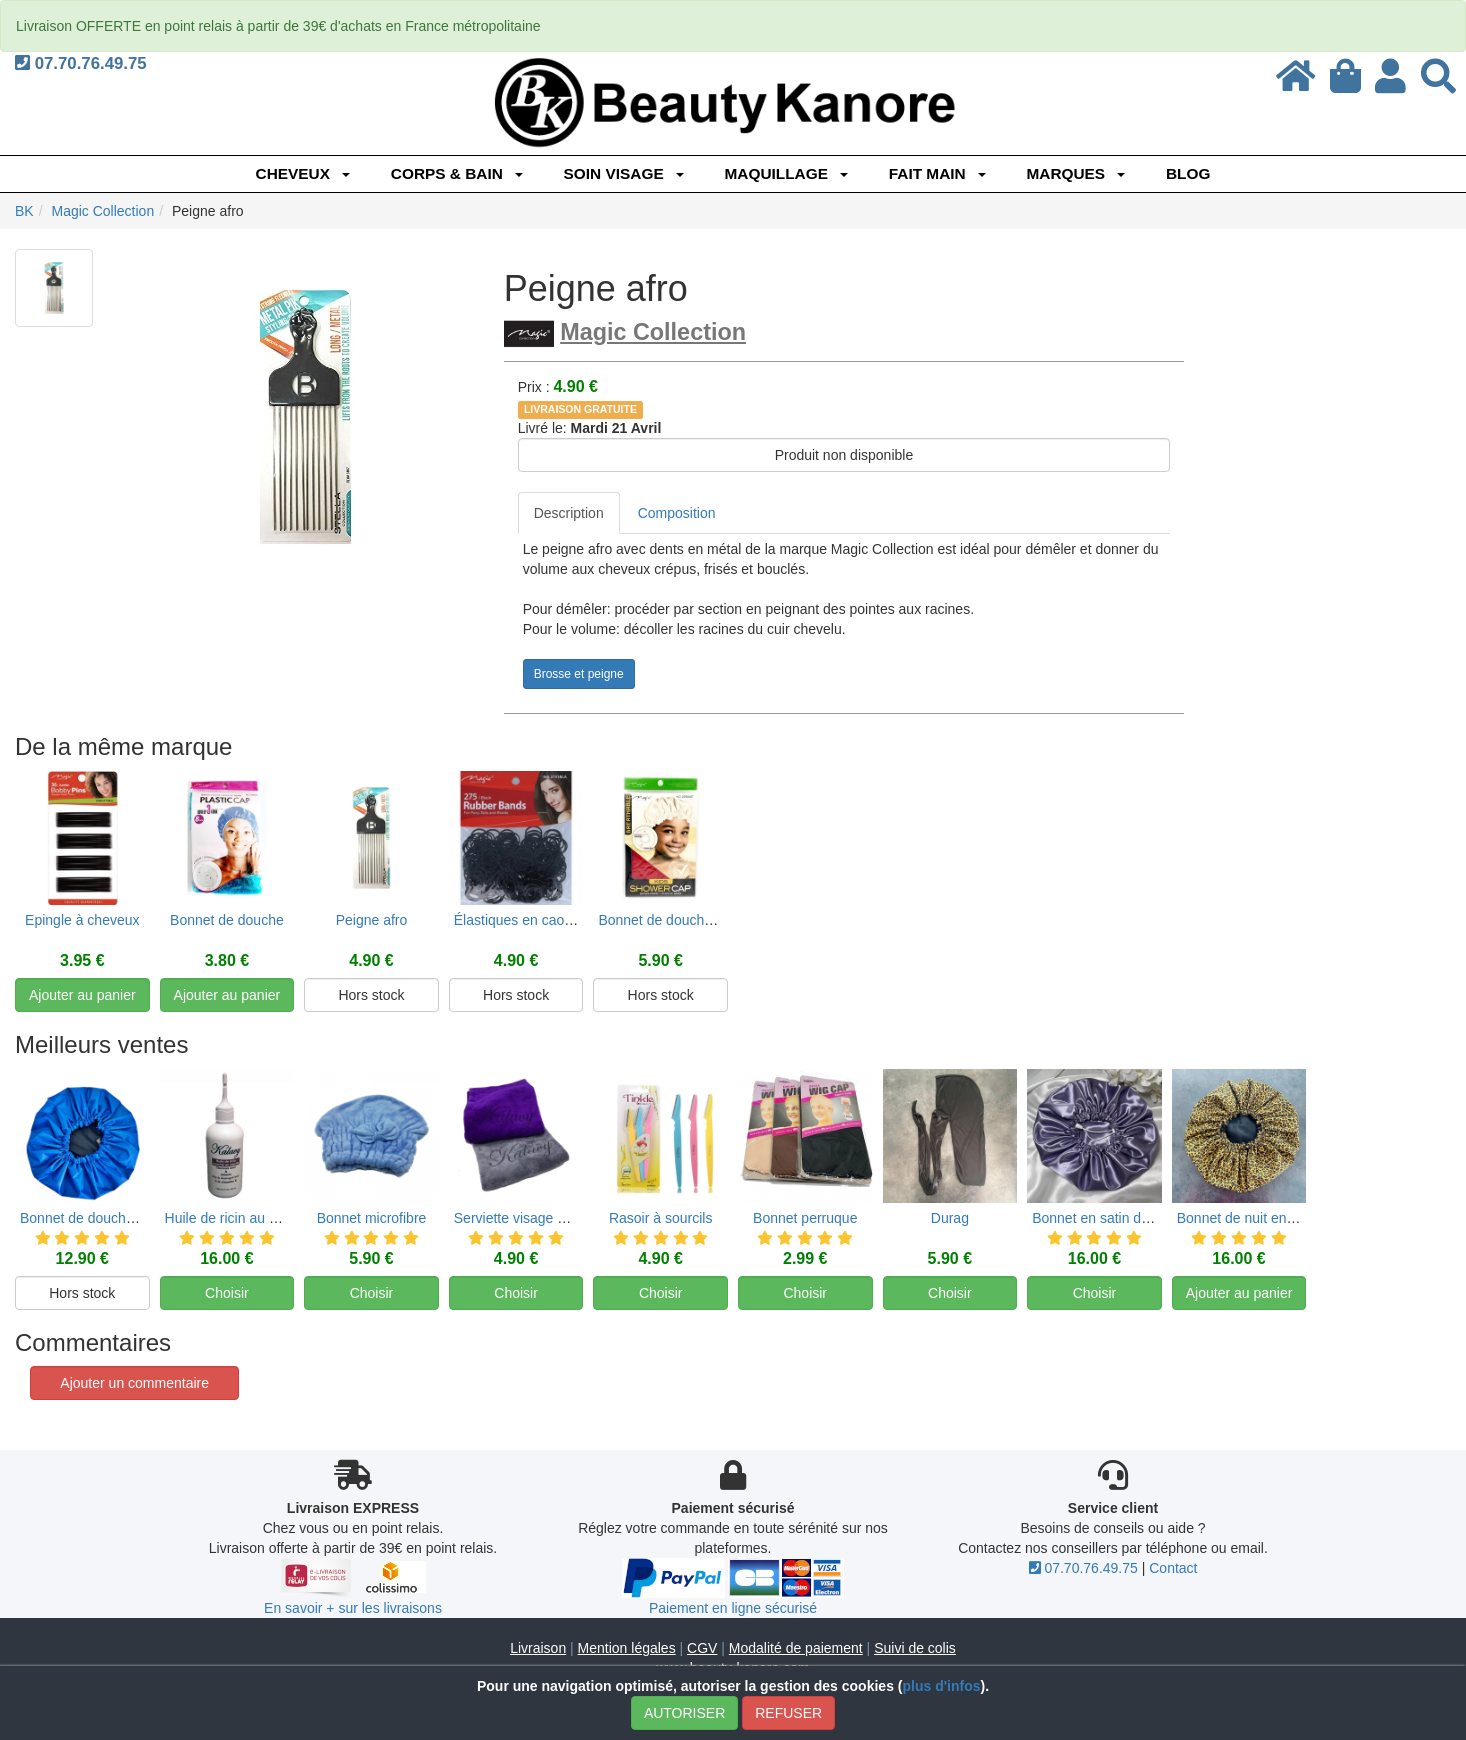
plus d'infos (941, 1686)
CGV (702, 1648)
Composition (677, 513)
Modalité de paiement (796, 1648)
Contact (1173, 1568)
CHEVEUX (303, 173)
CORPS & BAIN (457, 173)
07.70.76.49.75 (81, 63)
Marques (1075, 173)
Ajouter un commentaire (134, 1383)
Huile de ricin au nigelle (237, 1238)
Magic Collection (653, 332)
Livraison (538, 1648)
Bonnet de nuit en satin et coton (1275, 1238)
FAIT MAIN (937, 173)
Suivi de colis (915, 1648)
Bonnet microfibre (372, 1238)
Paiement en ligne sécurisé (733, 1608)
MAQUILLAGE (785, 173)
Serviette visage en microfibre (546, 1238)
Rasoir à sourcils (660, 1238)
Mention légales (627, 1648)
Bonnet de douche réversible (109, 1238)
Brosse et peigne (579, 674)
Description (569, 513)
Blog (1188, 173)
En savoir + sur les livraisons (353, 1608)
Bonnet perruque (805, 1238)
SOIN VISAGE (624, 173)
